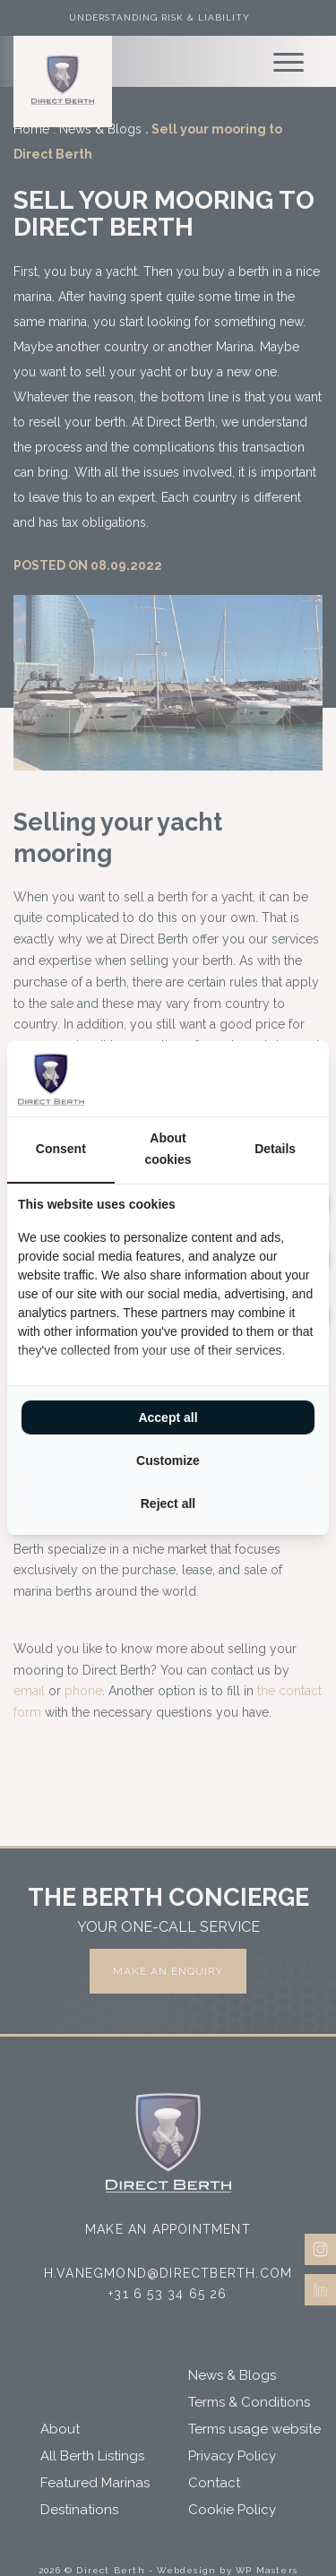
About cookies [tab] (167, 1149)
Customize (168, 1460)
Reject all (168, 1503)
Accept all (167, 1417)
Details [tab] (275, 1149)
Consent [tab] (61, 1149)
